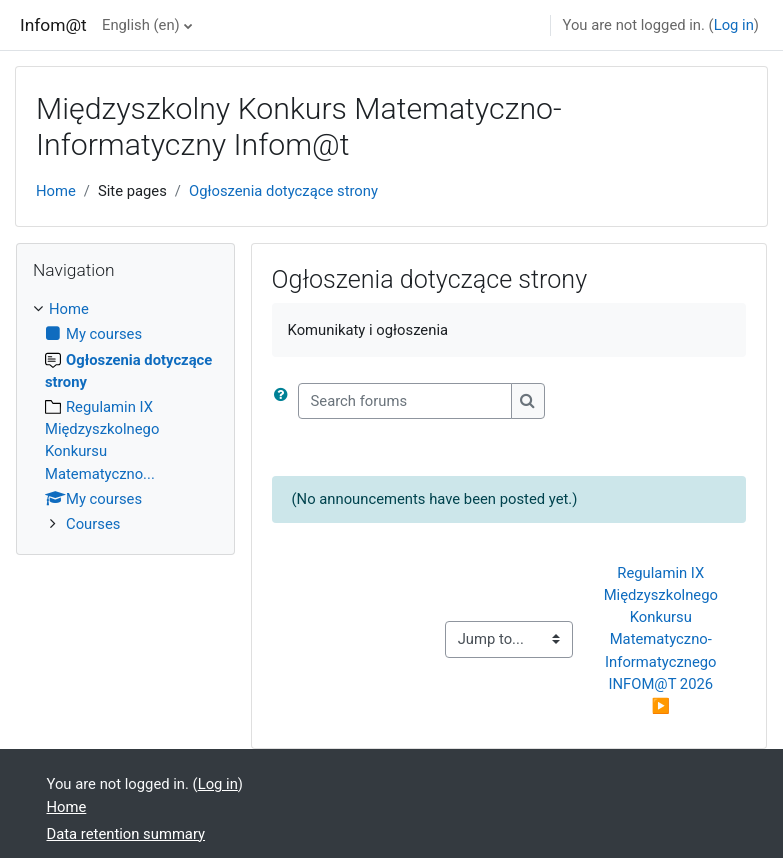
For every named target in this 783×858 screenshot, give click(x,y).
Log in (734, 25)
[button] (285, 401)
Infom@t (53, 25)
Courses (93, 524)
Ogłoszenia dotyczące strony (283, 191)
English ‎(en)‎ (141, 25)
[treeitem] (125, 416)
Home (56, 191)
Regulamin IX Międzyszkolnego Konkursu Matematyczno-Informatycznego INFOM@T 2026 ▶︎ (663, 639)
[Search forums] (405, 401)
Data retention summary (126, 834)
